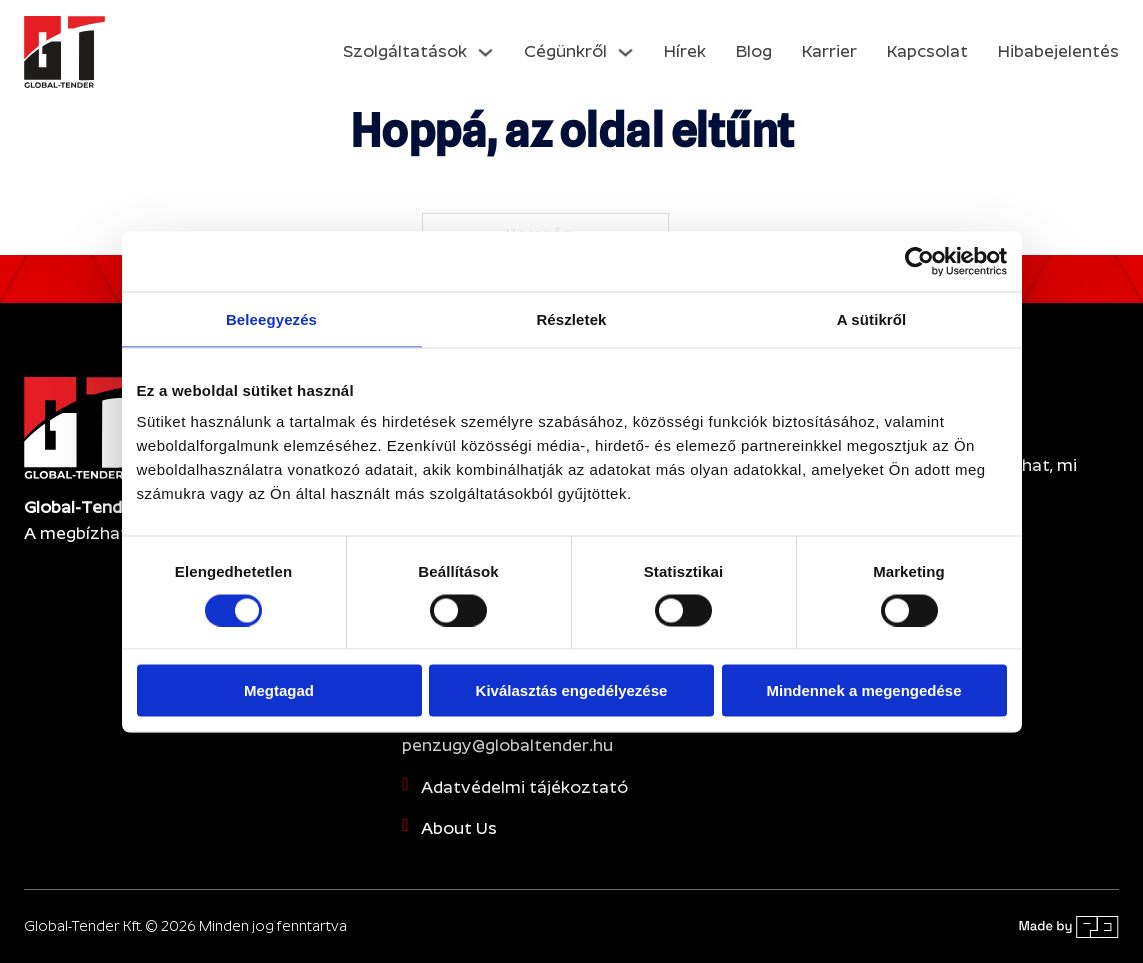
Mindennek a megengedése (863, 690)
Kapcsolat (927, 51)
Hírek (685, 51)
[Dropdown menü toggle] (485, 52)
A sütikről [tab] (872, 318)
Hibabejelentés (1058, 51)
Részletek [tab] (571, 318)
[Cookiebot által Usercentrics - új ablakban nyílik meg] (919, 261)
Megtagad (279, 690)
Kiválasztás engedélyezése (572, 690)
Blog (754, 51)
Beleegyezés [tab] (271, 318)
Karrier (829, 51)
